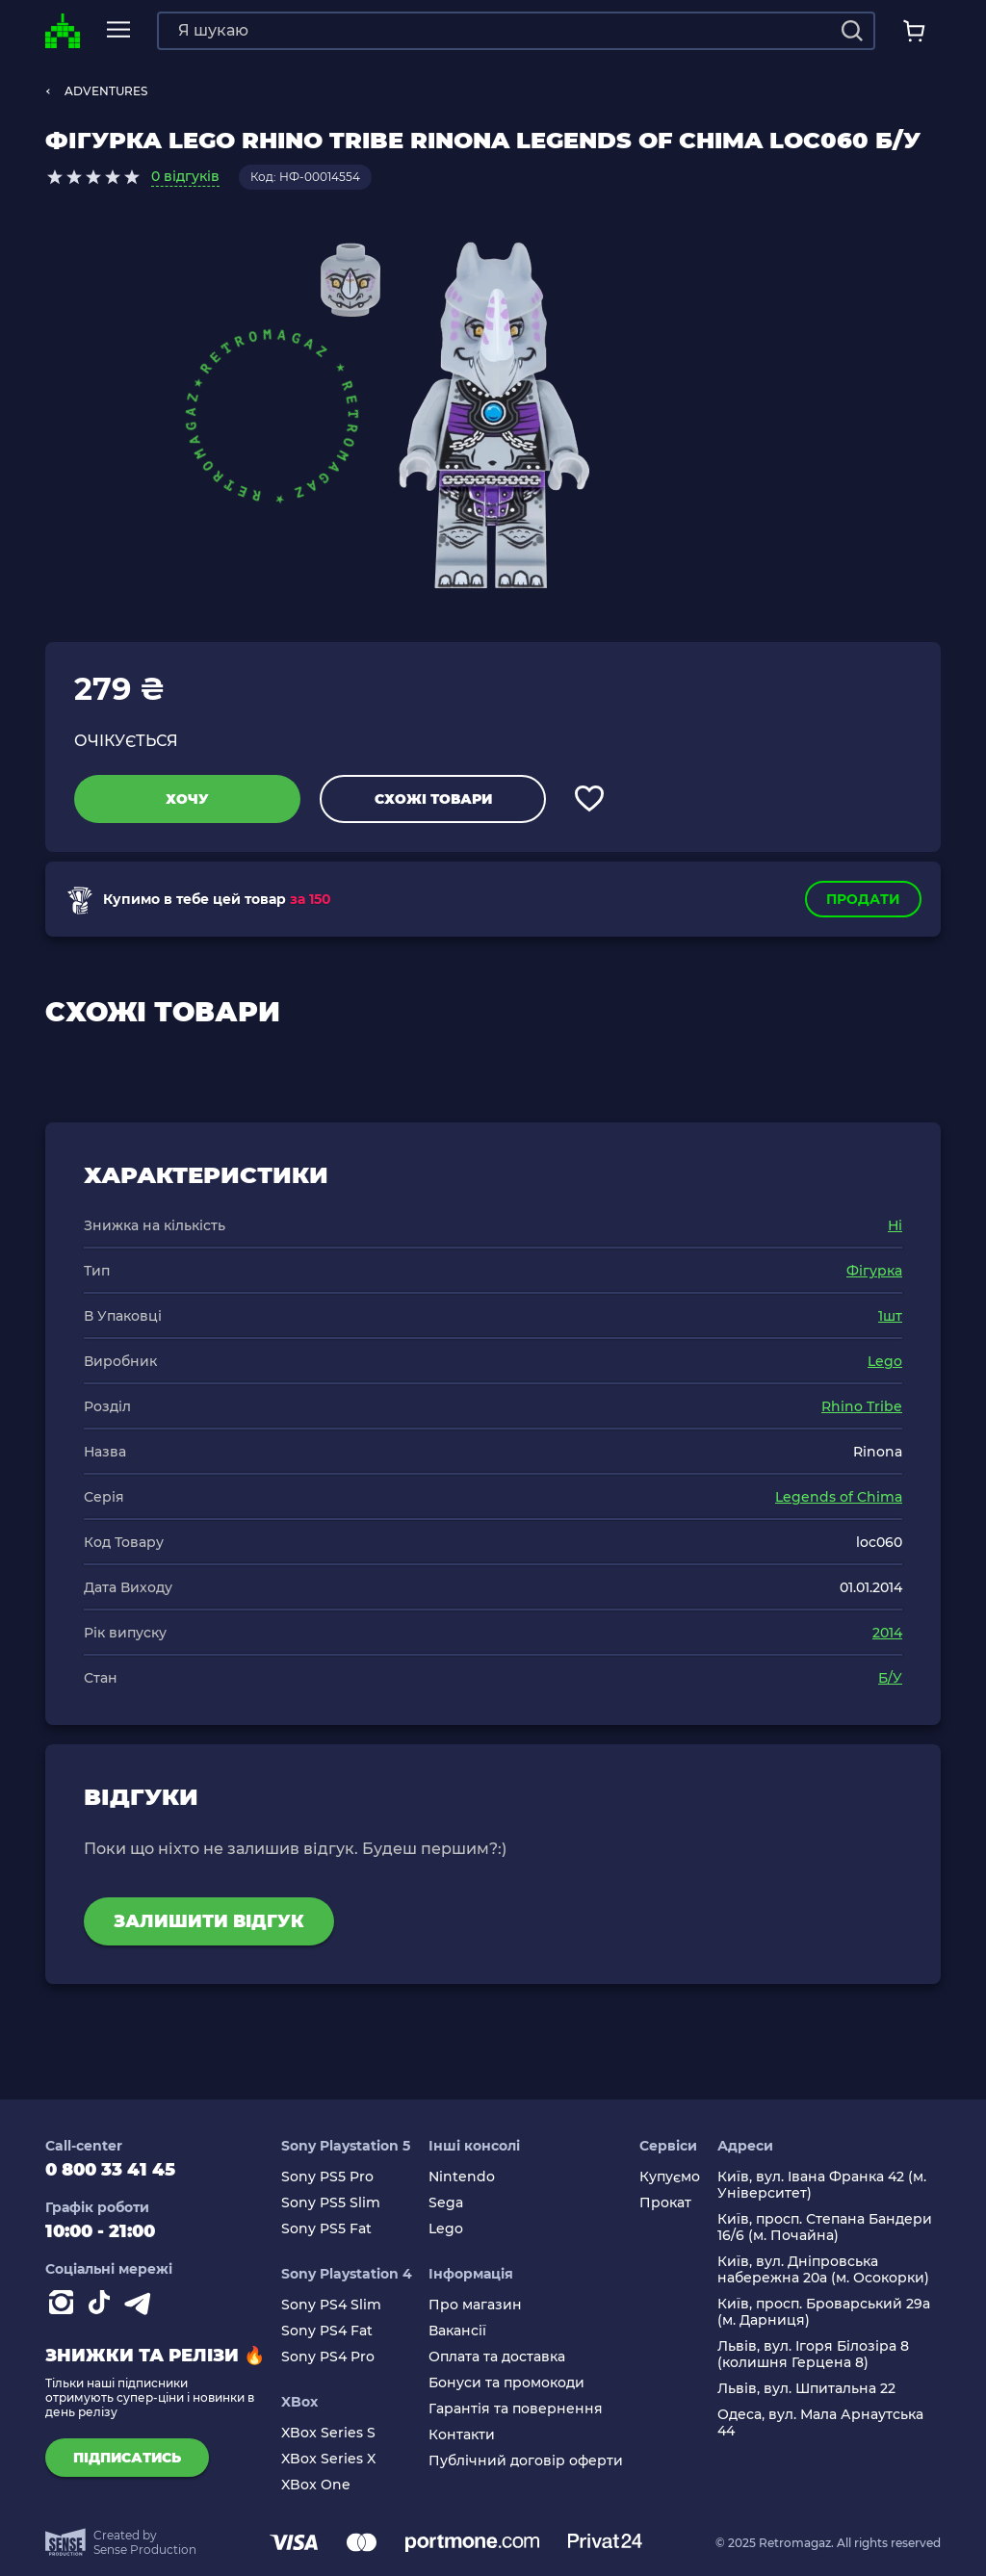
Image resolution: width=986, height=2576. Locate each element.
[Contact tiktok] (103, 2306)
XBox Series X (328, 2459)
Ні (895, 1225)
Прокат (665, 2203)
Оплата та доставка (496, 2357)
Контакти (461, 2435)
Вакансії (457, 2331)
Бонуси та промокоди (506, 2383)
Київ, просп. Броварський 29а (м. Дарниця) (823, 2312)
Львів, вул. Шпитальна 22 (806, 2389)
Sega (445, 2203)
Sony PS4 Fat (327, 2331)
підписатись (127, 2457)
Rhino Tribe (861, 1406)
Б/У (890, 1678)
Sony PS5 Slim (330, 2203)
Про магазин (475, 2305)
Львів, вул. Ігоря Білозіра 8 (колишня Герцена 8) (813, 2354)
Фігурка (874, 1270)
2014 (887, 1632)
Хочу (187, 799)
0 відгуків (185, 176)
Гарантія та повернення (515, 2409)
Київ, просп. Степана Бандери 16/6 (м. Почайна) (824, 2227)
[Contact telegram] (141, 2306)
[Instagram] (64, 2306)
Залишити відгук (209, 1921)
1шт (890, 1316)
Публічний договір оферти (525, 2461)
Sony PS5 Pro (327, 2177)
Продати (863, 899)
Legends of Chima (838, 1497)
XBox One (315, 2485)
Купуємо (669, 2177)
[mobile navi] (118, 30)
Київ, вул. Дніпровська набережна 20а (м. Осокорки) (823, 2270)
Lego (885, 1361)
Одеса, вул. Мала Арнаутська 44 (820, 2423)
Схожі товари (433, 799)
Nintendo (461, 2177)
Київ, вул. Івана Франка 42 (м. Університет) (821, 2185)
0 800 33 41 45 (110, 2169)
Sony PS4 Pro (328, 2357)
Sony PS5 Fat (326, 2229)
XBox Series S (328, 2433)
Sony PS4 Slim (331, 2305)
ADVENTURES (106, 91)
